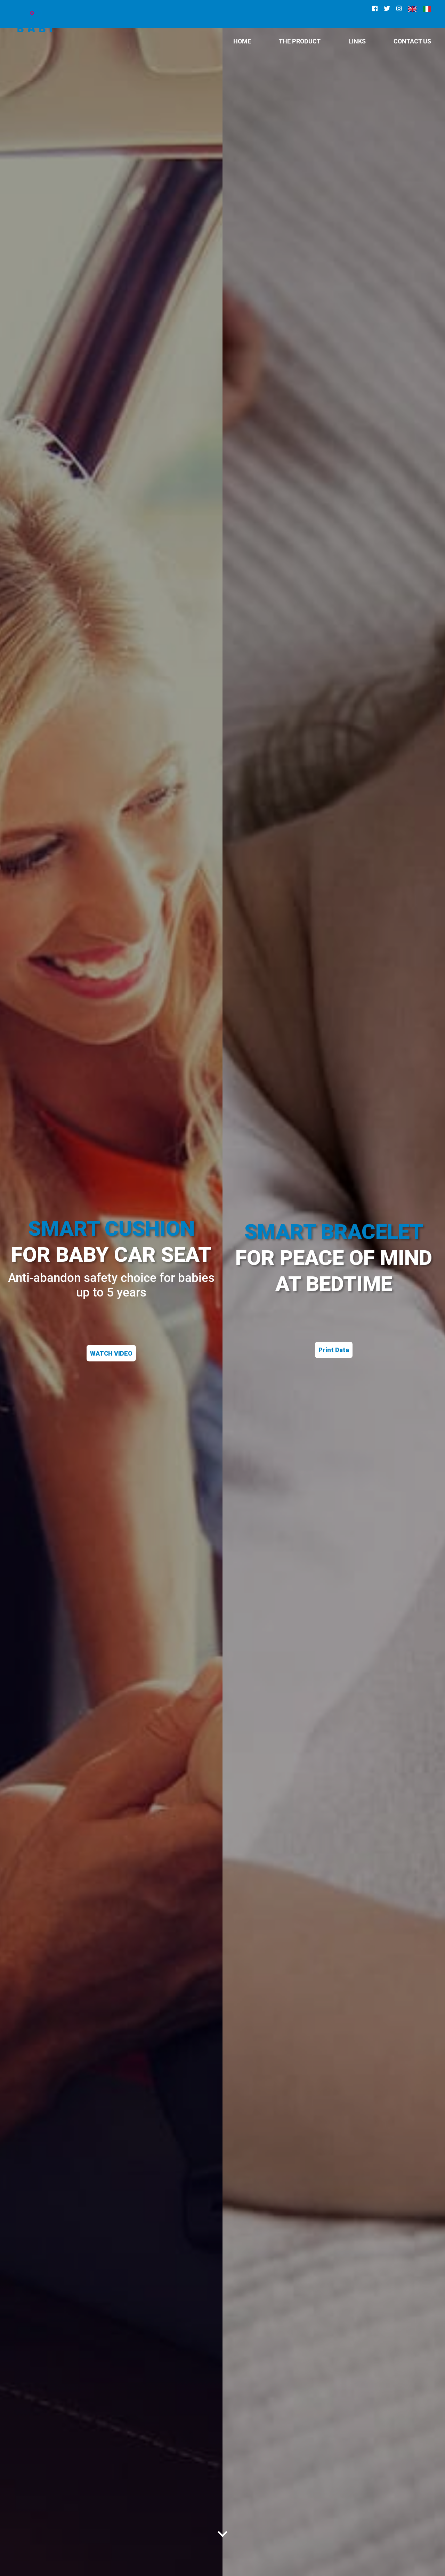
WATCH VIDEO (111, 1353)
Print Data (333, 1350)
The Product (300, 41)
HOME (242, 41)
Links (357, 41)
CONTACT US (412, 41)
